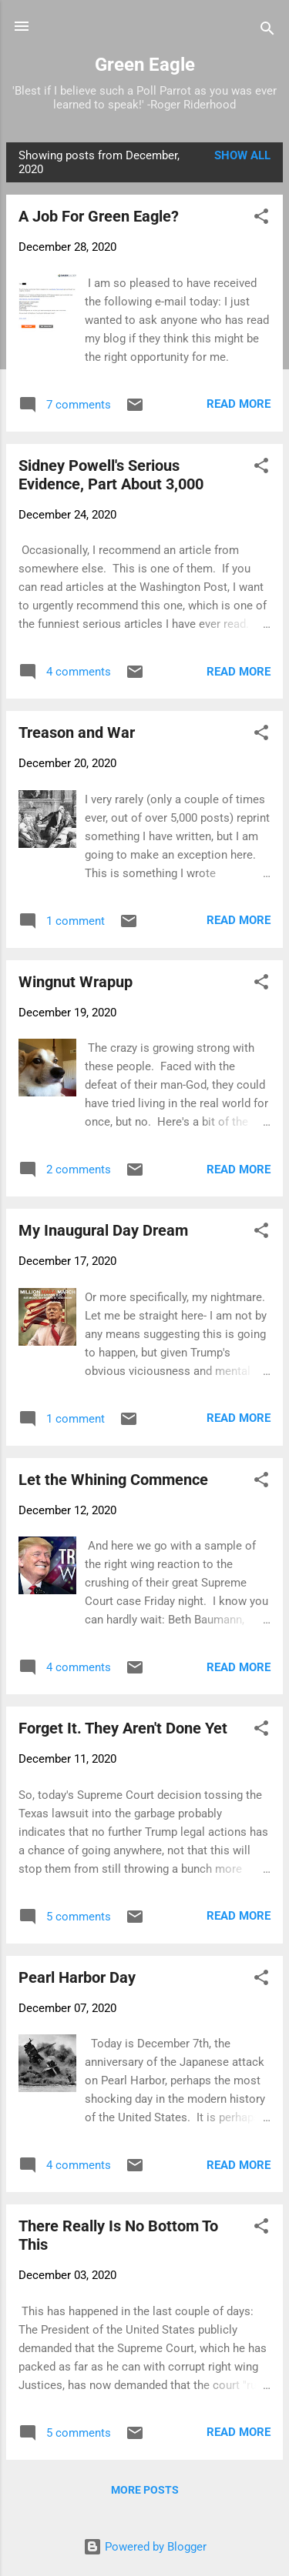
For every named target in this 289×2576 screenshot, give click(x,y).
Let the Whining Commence (113, 1479)
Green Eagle (145, 64)
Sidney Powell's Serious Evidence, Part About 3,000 (110, 474)
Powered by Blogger (145, 2547)
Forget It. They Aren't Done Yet (122, 1728)
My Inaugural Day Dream (103, 1230)
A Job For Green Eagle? (98, 216)
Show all (242, 155)
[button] (261, 219)
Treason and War (76, 732)
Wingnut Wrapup (75, 982)
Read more (239, 404)
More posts (145, 2490)
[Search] (267, 31)
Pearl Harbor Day (77, 1977)
